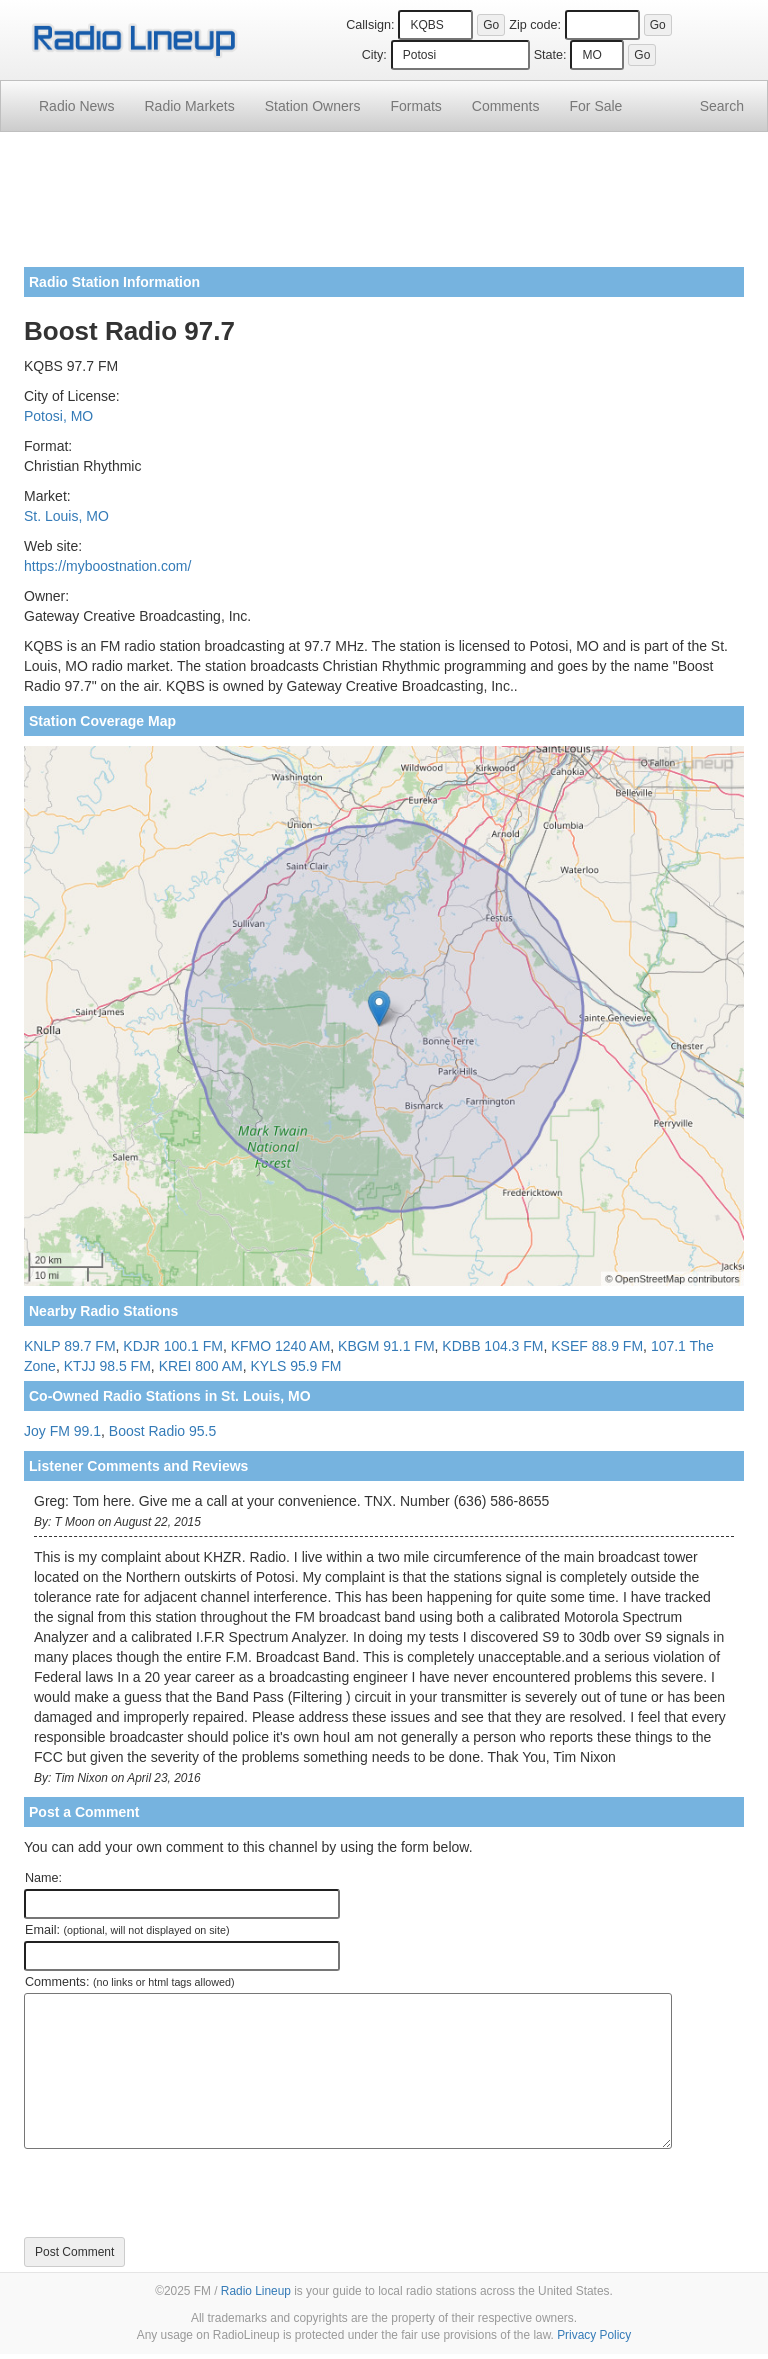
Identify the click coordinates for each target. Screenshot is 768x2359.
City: (374, 55)
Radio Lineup (256, 2291)
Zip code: (535, 25)
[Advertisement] (384, 207)
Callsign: (370, 25)
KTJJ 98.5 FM (107, 1366)
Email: (127, 1930)
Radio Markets (189, 106)
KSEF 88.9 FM (597, 1346)
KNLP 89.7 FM (70, 1346)
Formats (415, 106)
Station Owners (313, 106)
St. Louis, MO (66, 516)
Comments (506, 106)
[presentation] (176, 2193)
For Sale (596, 106)
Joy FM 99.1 (62, 1431)
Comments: (129, 1982)
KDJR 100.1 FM (173, 1346)
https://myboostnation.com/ (107, 566)
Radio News (76, 106)
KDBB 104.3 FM (492, 1346)
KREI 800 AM (201, 1366)
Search (722, 106)
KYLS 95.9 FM (295, 1366)
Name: (43, 1878)
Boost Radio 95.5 (162, 1431)
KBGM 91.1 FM (386, 1346)
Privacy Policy (594, 2335)
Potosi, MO (58, 416)
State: (550, 55)
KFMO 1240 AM (281, 1346)
